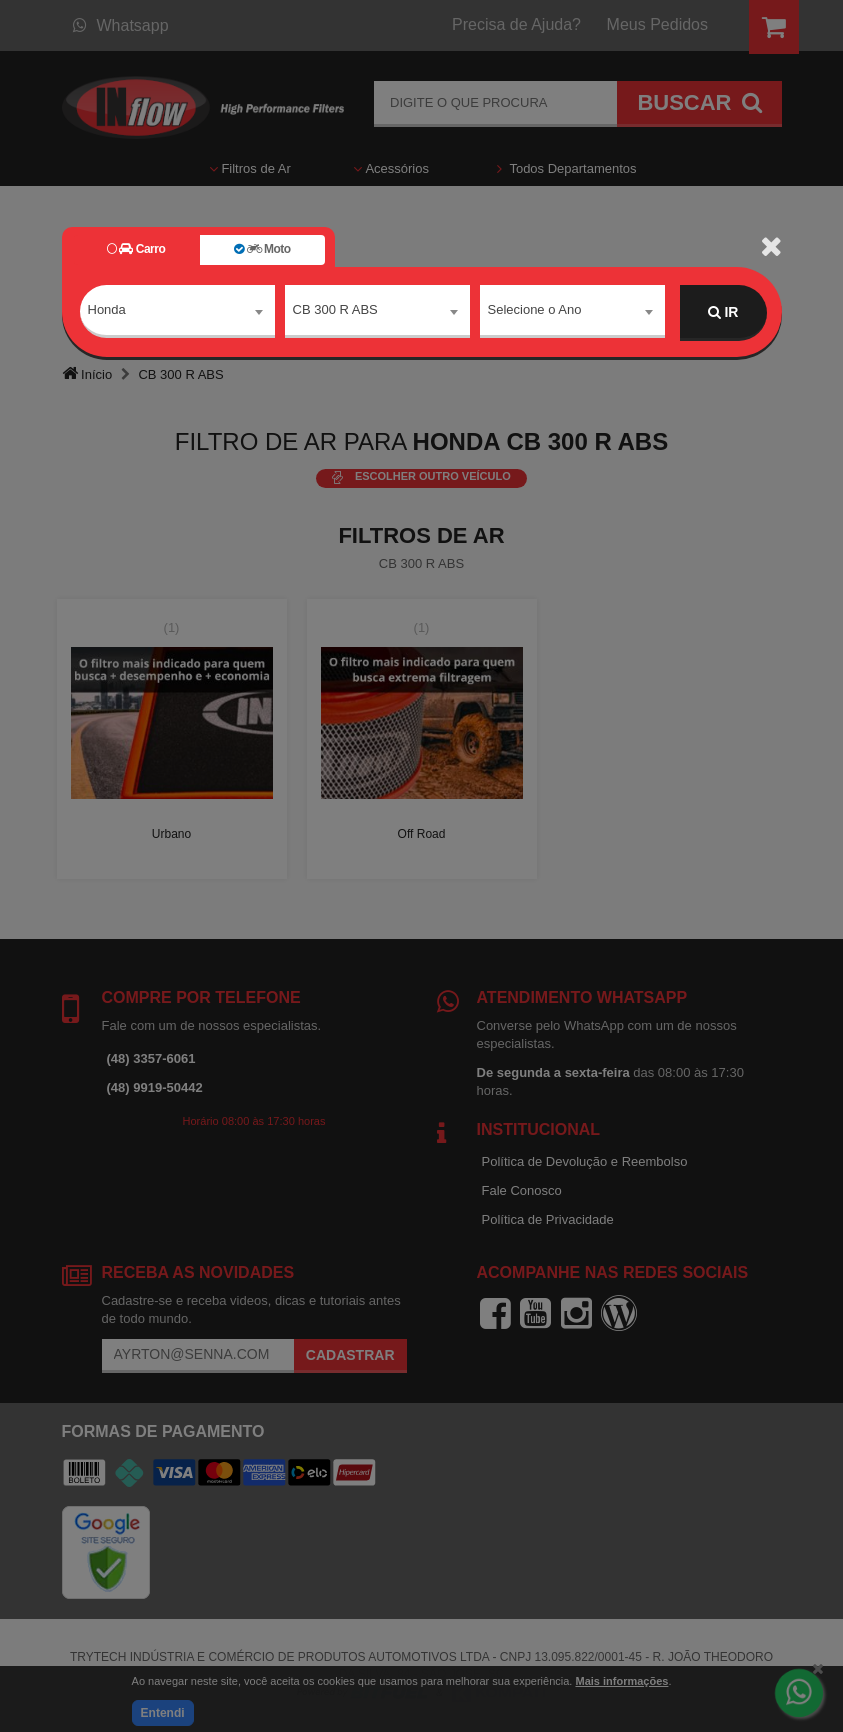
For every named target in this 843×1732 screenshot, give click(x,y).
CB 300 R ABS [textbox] (335, 311)
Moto (262, 249)
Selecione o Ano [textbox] (535, 311)
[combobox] (177, 313)
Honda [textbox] (107, 311)
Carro (136, 249)
